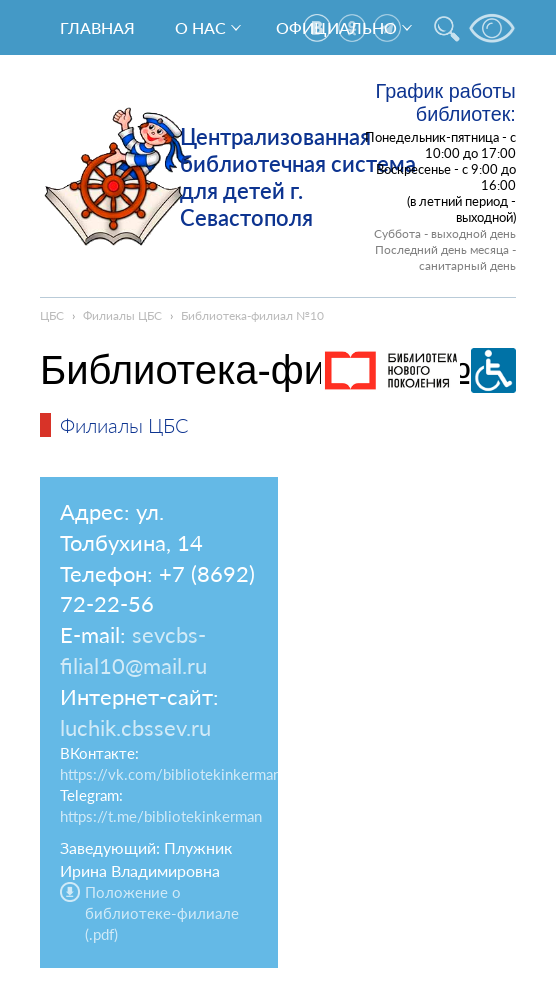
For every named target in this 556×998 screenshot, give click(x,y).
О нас (200, 27)
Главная (97, 27)
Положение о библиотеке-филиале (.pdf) (162, 913)
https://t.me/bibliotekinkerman (161, 816)
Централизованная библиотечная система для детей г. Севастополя (298, 177)
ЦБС (52, 315)
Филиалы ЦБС (122, 315)
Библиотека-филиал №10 (252, 315)
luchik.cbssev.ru (135, 727)
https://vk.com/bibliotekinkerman (170, 774)
